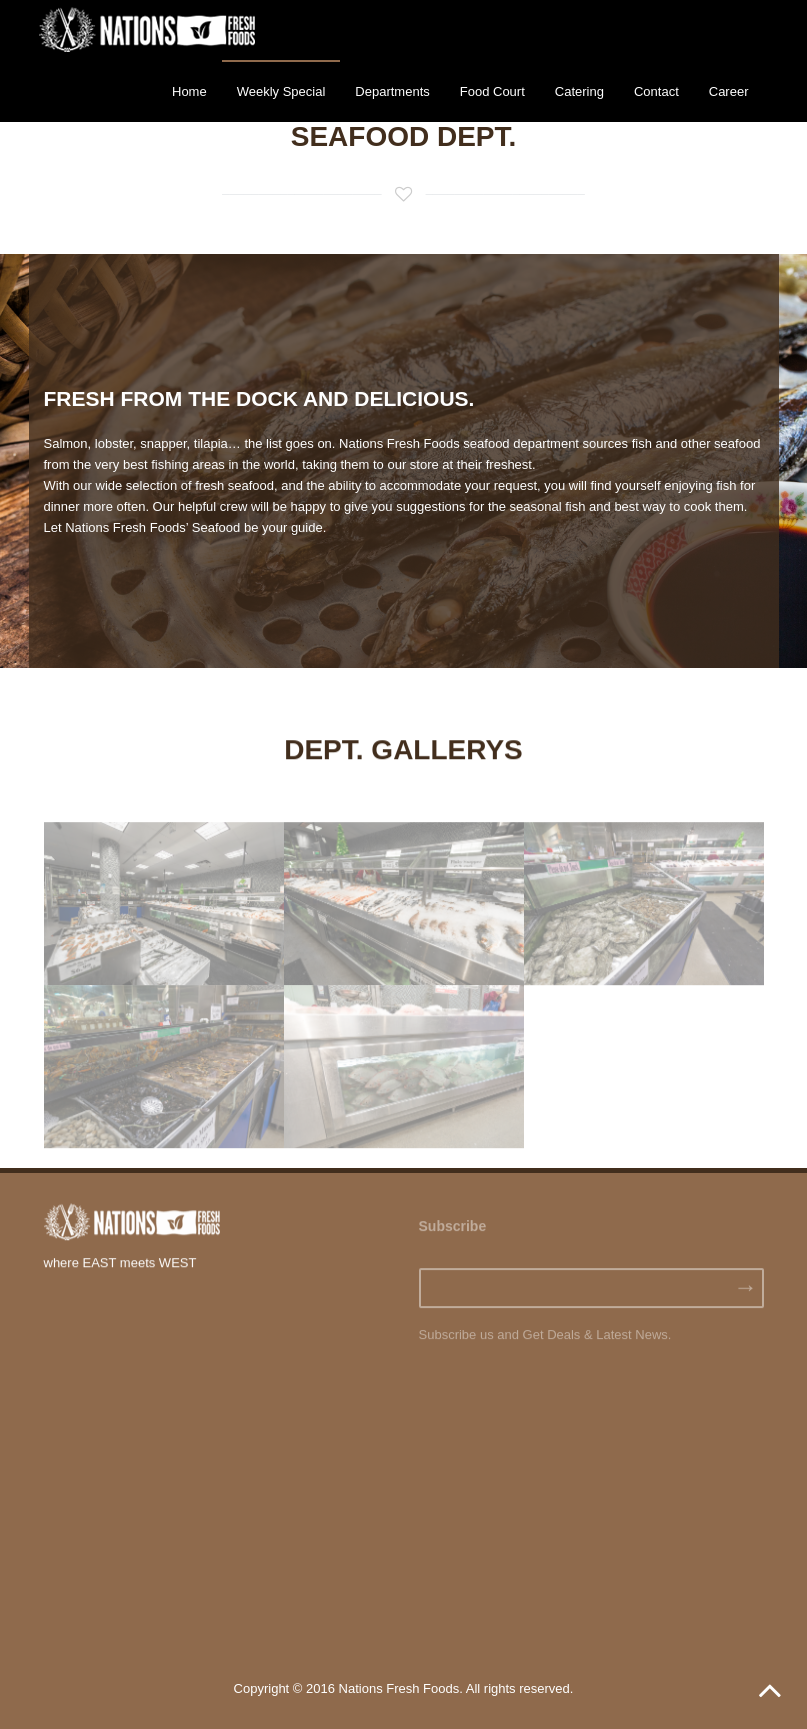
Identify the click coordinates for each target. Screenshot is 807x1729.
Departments (392, 91)
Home (189, 91)
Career (729, 91)
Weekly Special (281, 91)
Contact (656, 91)
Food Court (492, 91)
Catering (579, 91)
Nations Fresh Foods (399, 1688)
